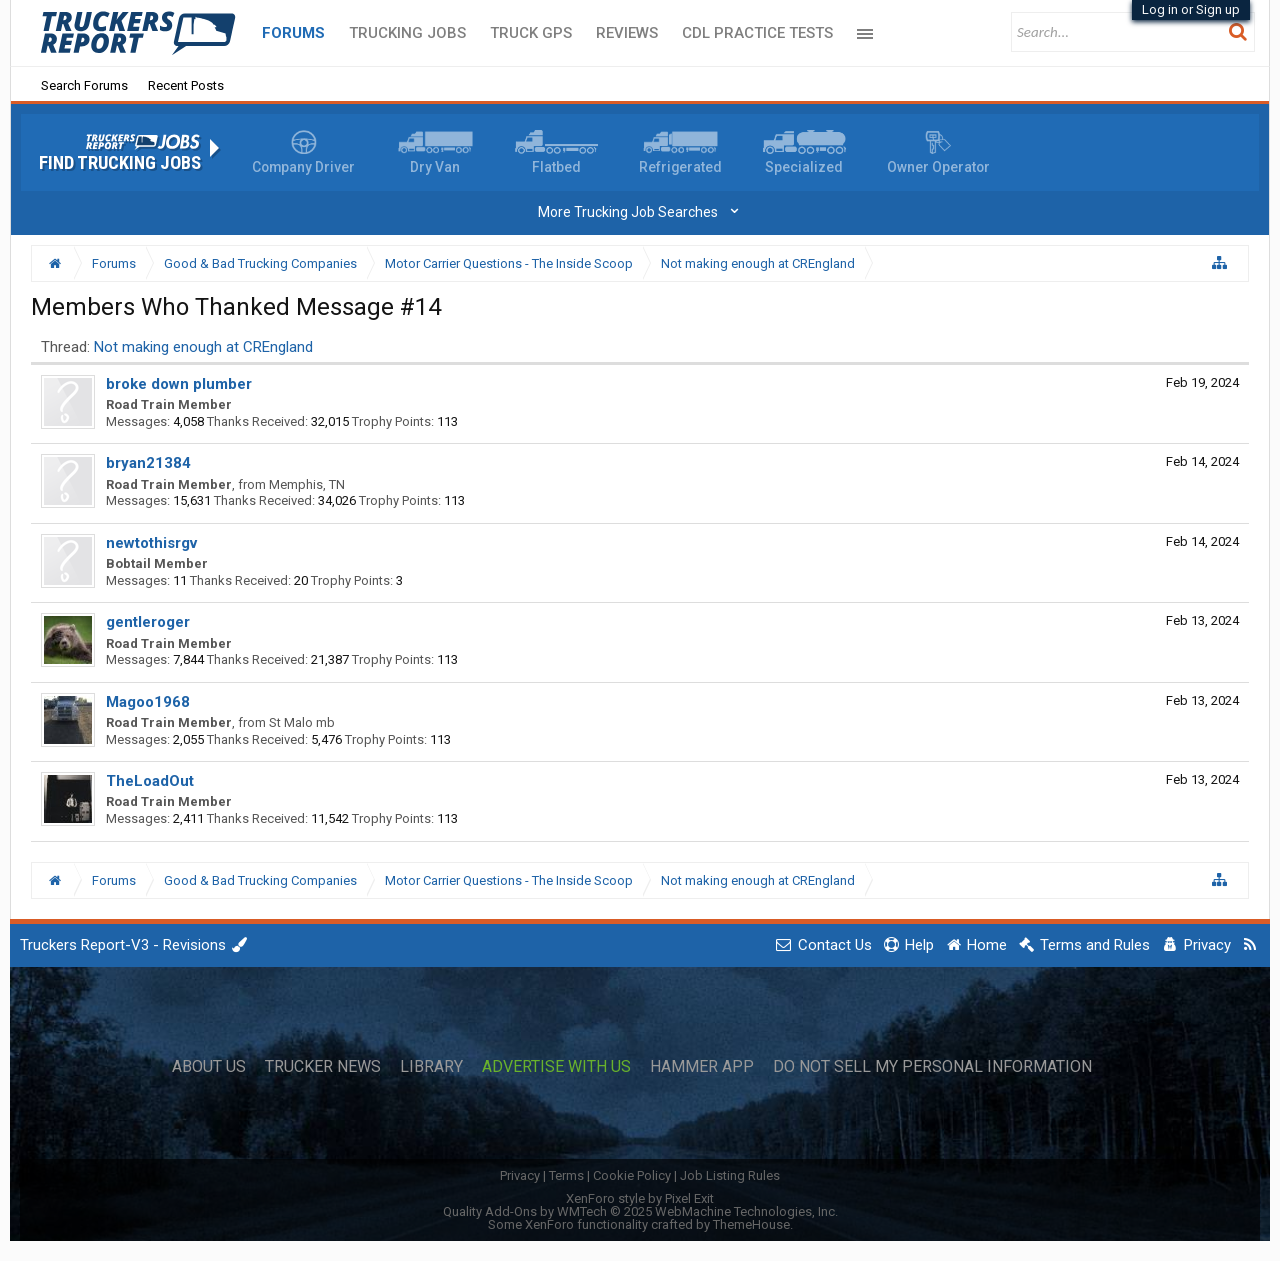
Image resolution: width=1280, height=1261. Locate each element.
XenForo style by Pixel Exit (640, 1198)
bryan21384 (148, 463)
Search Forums (84, 85)
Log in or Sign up (1191, 9)
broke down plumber (179, 384)
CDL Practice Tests (757, 33)
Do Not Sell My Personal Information (932, 1067)
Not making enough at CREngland (203, 347)
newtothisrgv (151, 543)
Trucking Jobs (407, 33)
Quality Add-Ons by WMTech (640, 1211)
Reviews (627, 33)
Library (431, 1067)
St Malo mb (302, 722)
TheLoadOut (150, 781)
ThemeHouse (751, 1224)
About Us (209, 1067)
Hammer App (702, 1067)
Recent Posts (186, 85)
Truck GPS (531, 33)
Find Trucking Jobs (120, 163)
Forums (293, 33)
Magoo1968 (148, 702)
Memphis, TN (307, 484)
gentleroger (148, 622)
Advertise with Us (556, 1067)
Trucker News (323, 1067)
